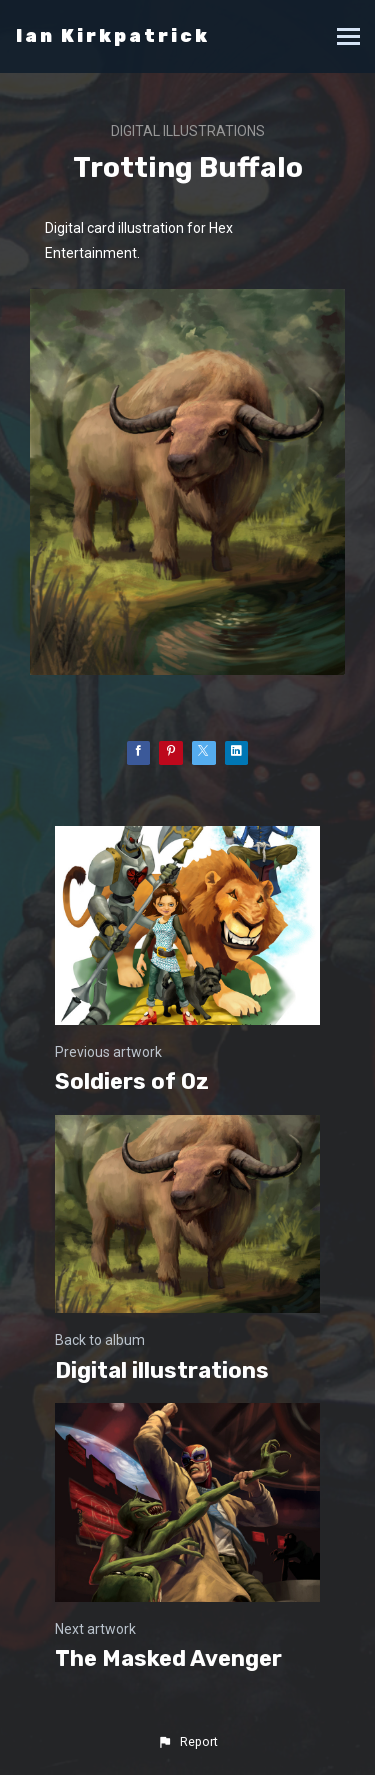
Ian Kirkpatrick (113, 36)
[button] (187, 1742)
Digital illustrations (188, 131)
